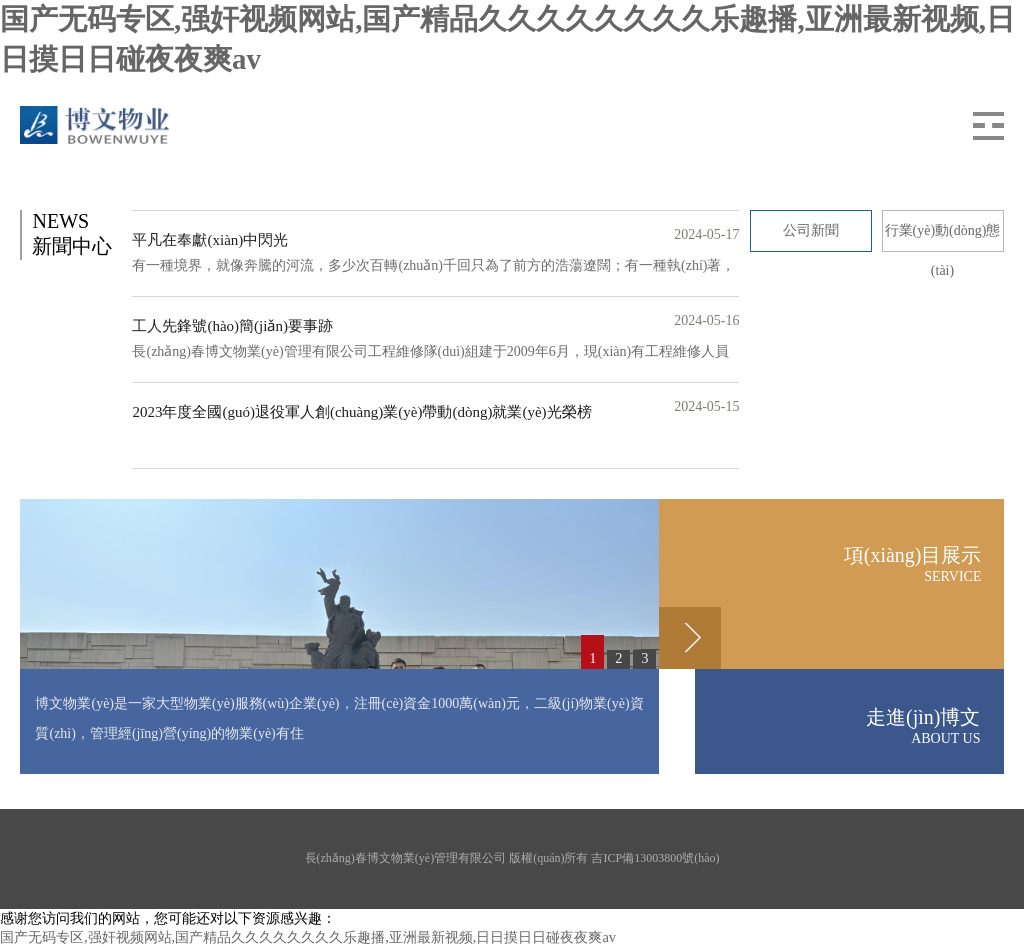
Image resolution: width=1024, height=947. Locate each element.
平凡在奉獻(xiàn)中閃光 (210, 240)
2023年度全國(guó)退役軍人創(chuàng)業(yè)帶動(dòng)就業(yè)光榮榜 (361, 412)
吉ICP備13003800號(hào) (655, 858)
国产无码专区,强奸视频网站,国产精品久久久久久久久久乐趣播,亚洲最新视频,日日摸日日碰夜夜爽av (308, 937)
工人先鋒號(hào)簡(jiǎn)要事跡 (232, 326)
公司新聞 (811, 230)
